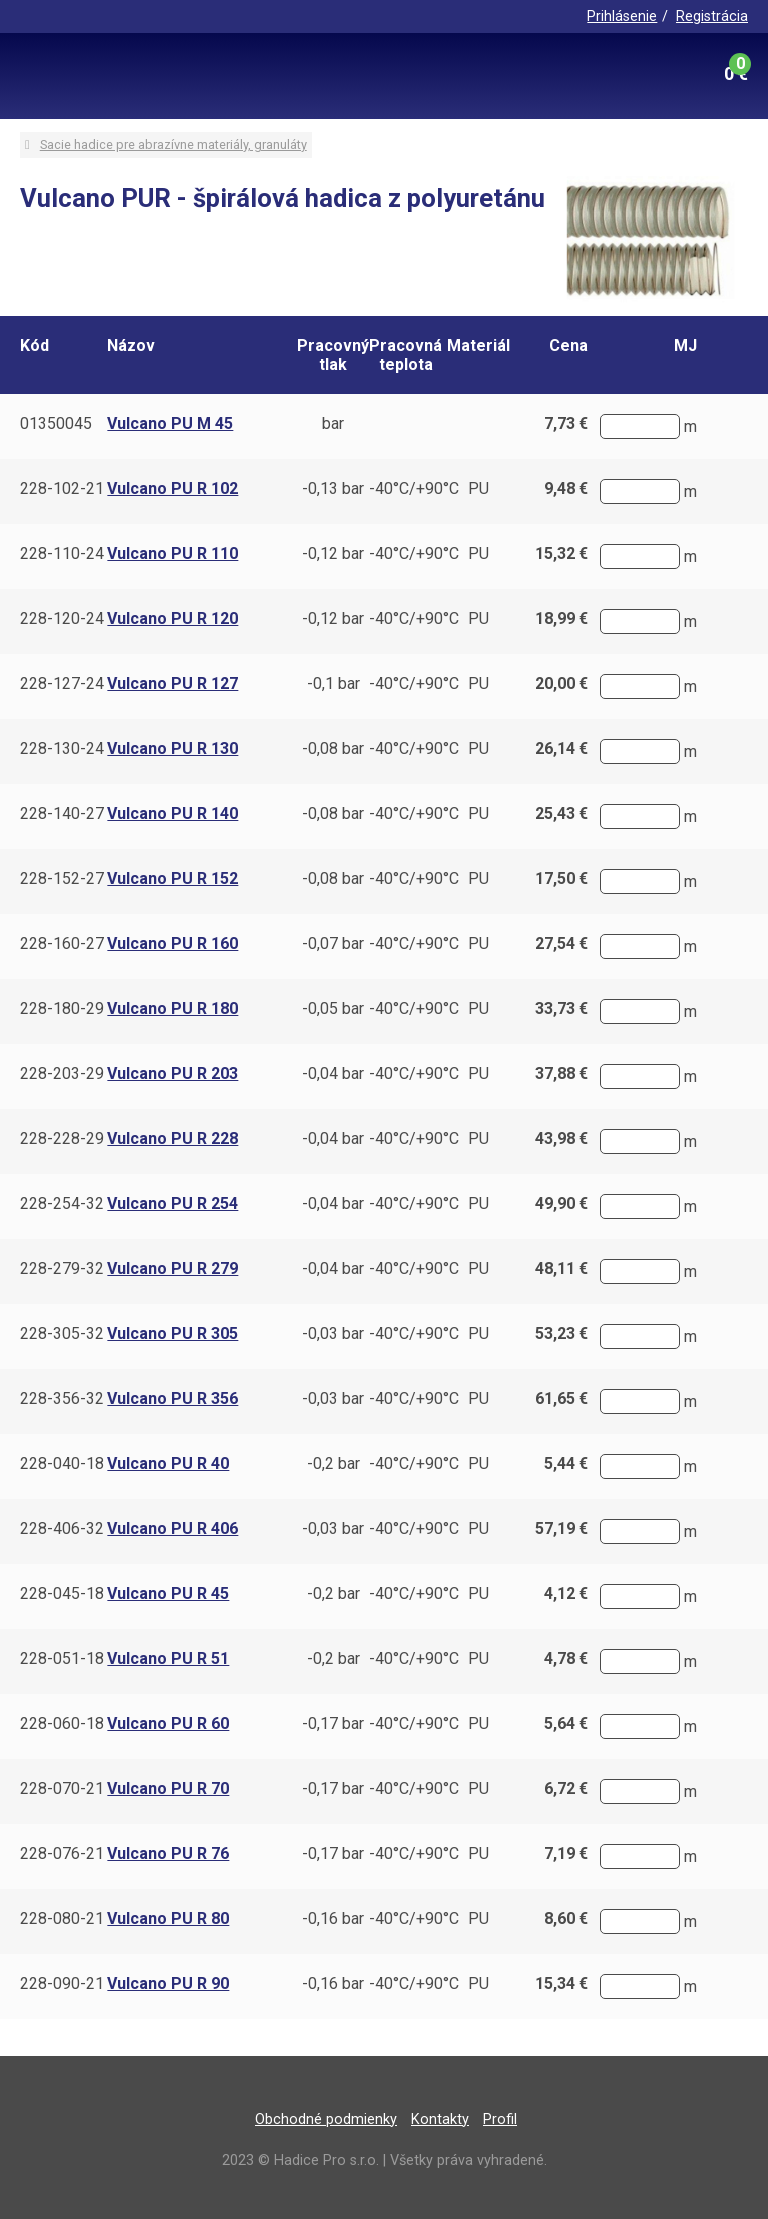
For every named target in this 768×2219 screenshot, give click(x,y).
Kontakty (440, 2119)
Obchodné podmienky (326, 2119)
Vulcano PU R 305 (172, 1333)
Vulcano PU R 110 (172, 553)
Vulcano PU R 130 (172, 748)
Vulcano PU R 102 (172, 488)
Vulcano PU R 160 (172, 943)
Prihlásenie (622, 16)
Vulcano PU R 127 (172, 683)
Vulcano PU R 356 (172, 1398)
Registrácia (712, 16)
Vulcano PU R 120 (172, 618)
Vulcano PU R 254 (172, 1203)
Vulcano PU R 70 (168, 1788)
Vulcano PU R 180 (172, 1008)
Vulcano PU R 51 (168, 1658)
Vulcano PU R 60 (168, 1723)
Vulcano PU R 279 (172, 1268)
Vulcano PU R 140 (172, 813)
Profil (500, 2119)
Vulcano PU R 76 (168, 1853)
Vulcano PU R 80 (168, 1918)
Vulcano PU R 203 (172, 1073)
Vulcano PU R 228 (172, 1138)
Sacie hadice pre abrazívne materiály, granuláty (173, 144)
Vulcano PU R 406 (172, 1528)
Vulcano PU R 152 (172, 878)
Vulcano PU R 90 (168, 1983)
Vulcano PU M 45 (170, 423)
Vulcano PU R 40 (168, 1463)
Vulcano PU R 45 (168, 1593)
